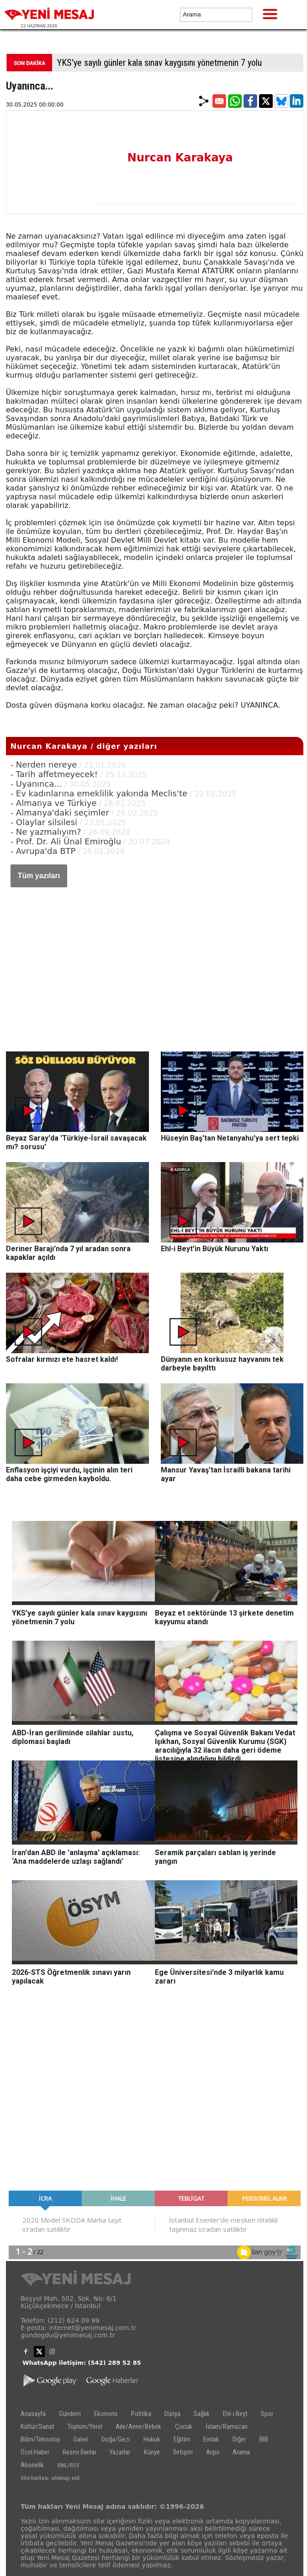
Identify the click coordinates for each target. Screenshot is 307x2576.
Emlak (211, 2439)
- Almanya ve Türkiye (54, 803)
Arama (241, 2452)
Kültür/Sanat (37, 2426)
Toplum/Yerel (85, 2426)
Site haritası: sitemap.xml (50, 2478)
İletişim (183, 2452)
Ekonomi (105, 2414)
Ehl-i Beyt (235, 2414)
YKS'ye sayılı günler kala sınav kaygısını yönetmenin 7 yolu (159, 62)
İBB (263, 2439)
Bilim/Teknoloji (40, 2439)
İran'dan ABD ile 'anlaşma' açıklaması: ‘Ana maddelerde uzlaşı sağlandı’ (76, 1857)
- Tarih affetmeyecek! (56, 774)
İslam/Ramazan (227, 2426)
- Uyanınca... (36, 784)
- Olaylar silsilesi (44, 822)
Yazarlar (120, 2452)
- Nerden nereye (44, 764)
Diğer (239, 2439)
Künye (152, 2452)
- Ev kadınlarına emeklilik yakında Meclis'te (99, 793)
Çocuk (183, 2426)
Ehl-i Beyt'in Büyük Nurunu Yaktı (214, 1248)
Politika (141, 2414)
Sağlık (202, 2414)
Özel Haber (35, 2452)
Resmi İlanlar (79, 2452)
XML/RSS (68, 2465)
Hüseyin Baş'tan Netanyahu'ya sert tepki (230, 1138)
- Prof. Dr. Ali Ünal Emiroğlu (66, 841)
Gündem (70, 2414)
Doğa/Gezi (115, 2439)
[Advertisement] (155, 960)
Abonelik (32, 2465)
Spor (267, 2414)
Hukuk (151, 2439)
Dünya (172, 2414)
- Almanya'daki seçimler (60, 812)
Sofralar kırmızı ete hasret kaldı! (62, 1359)
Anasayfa (33, 2414)
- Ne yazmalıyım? (46, 832)
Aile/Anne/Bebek (138, 2426)
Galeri (80, 2439)
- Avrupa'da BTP (43, 851)
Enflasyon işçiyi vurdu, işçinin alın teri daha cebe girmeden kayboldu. (69, 1474)
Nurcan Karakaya (180, 157)
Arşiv (212, 2452)
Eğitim (182, 2439)
